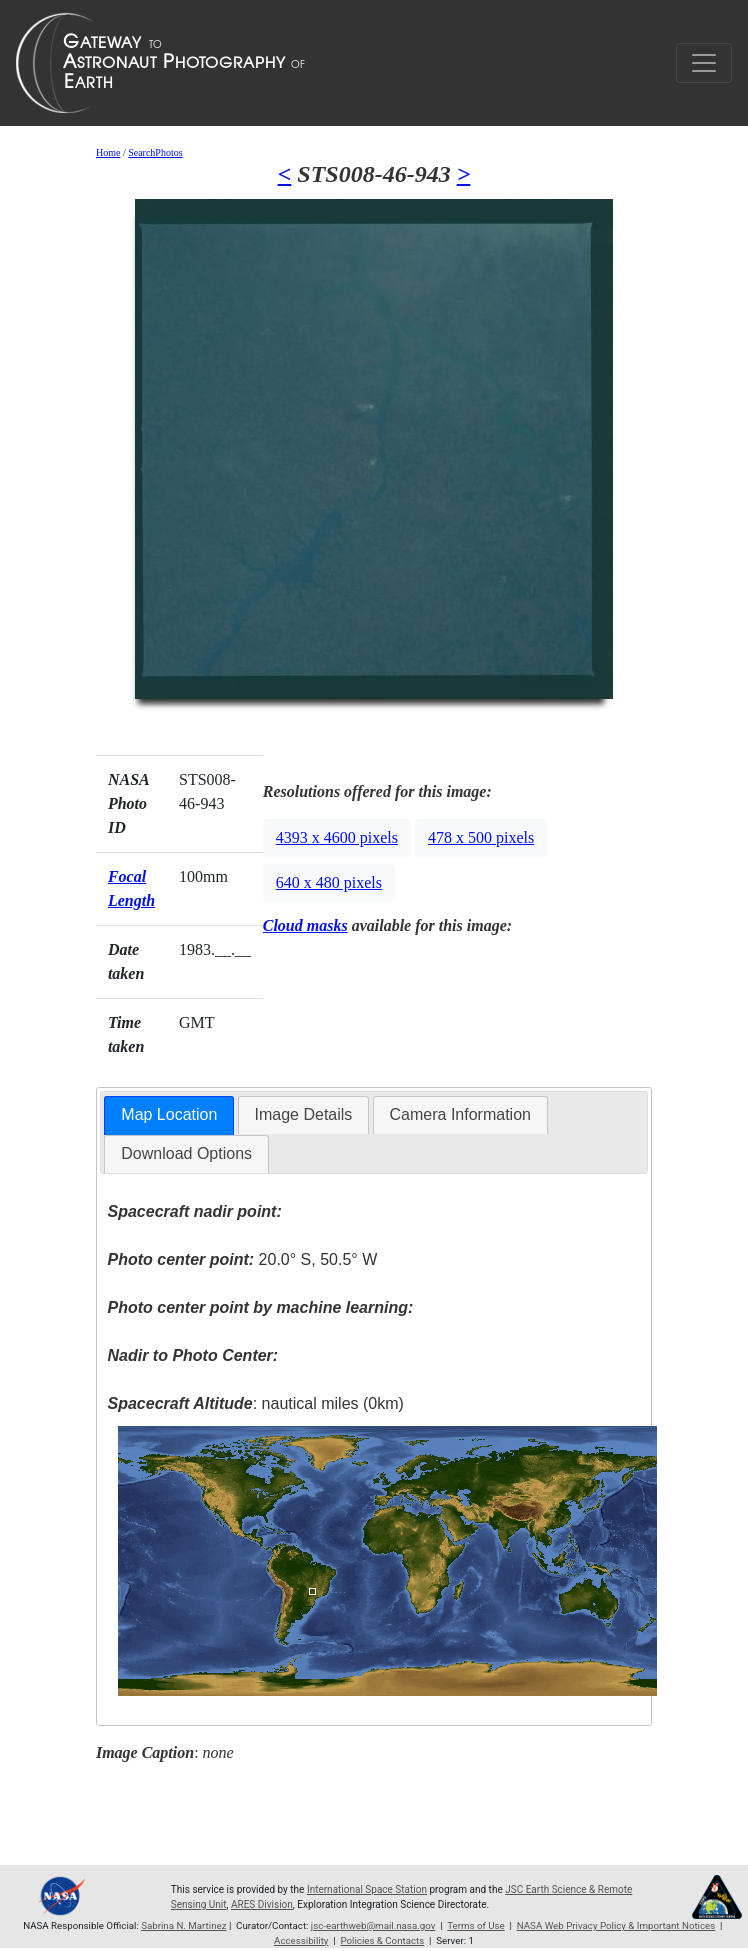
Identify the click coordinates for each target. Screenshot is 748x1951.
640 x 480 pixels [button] (329, 882)
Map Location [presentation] (169, 1114)
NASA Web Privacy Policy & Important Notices (616, 1925)
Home (108, 152)
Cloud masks (305, 925)
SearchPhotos (155, 152)
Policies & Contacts (382, 1940)
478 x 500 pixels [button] (481, 837)
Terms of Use (476, 1925)
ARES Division (262, 1904)
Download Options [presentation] (186, 1153)
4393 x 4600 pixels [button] (337, 837)
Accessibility (301, 1940)
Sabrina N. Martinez (183, 1925)
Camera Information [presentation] (460, 1114)
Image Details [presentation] (304, 1114)
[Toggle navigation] (704, 63)
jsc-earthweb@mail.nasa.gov (373, 1925)
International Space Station (367, 1889)
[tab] (169, 1115)
